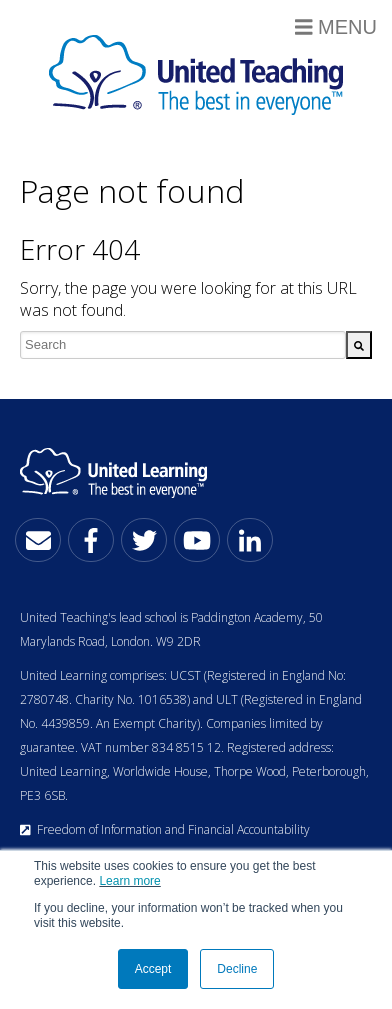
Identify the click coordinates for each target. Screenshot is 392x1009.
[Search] (359, 345)
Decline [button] (237, 969)
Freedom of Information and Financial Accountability (165, 829)
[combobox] (183, 345)
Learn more (129, 881)
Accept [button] (153, 969)
